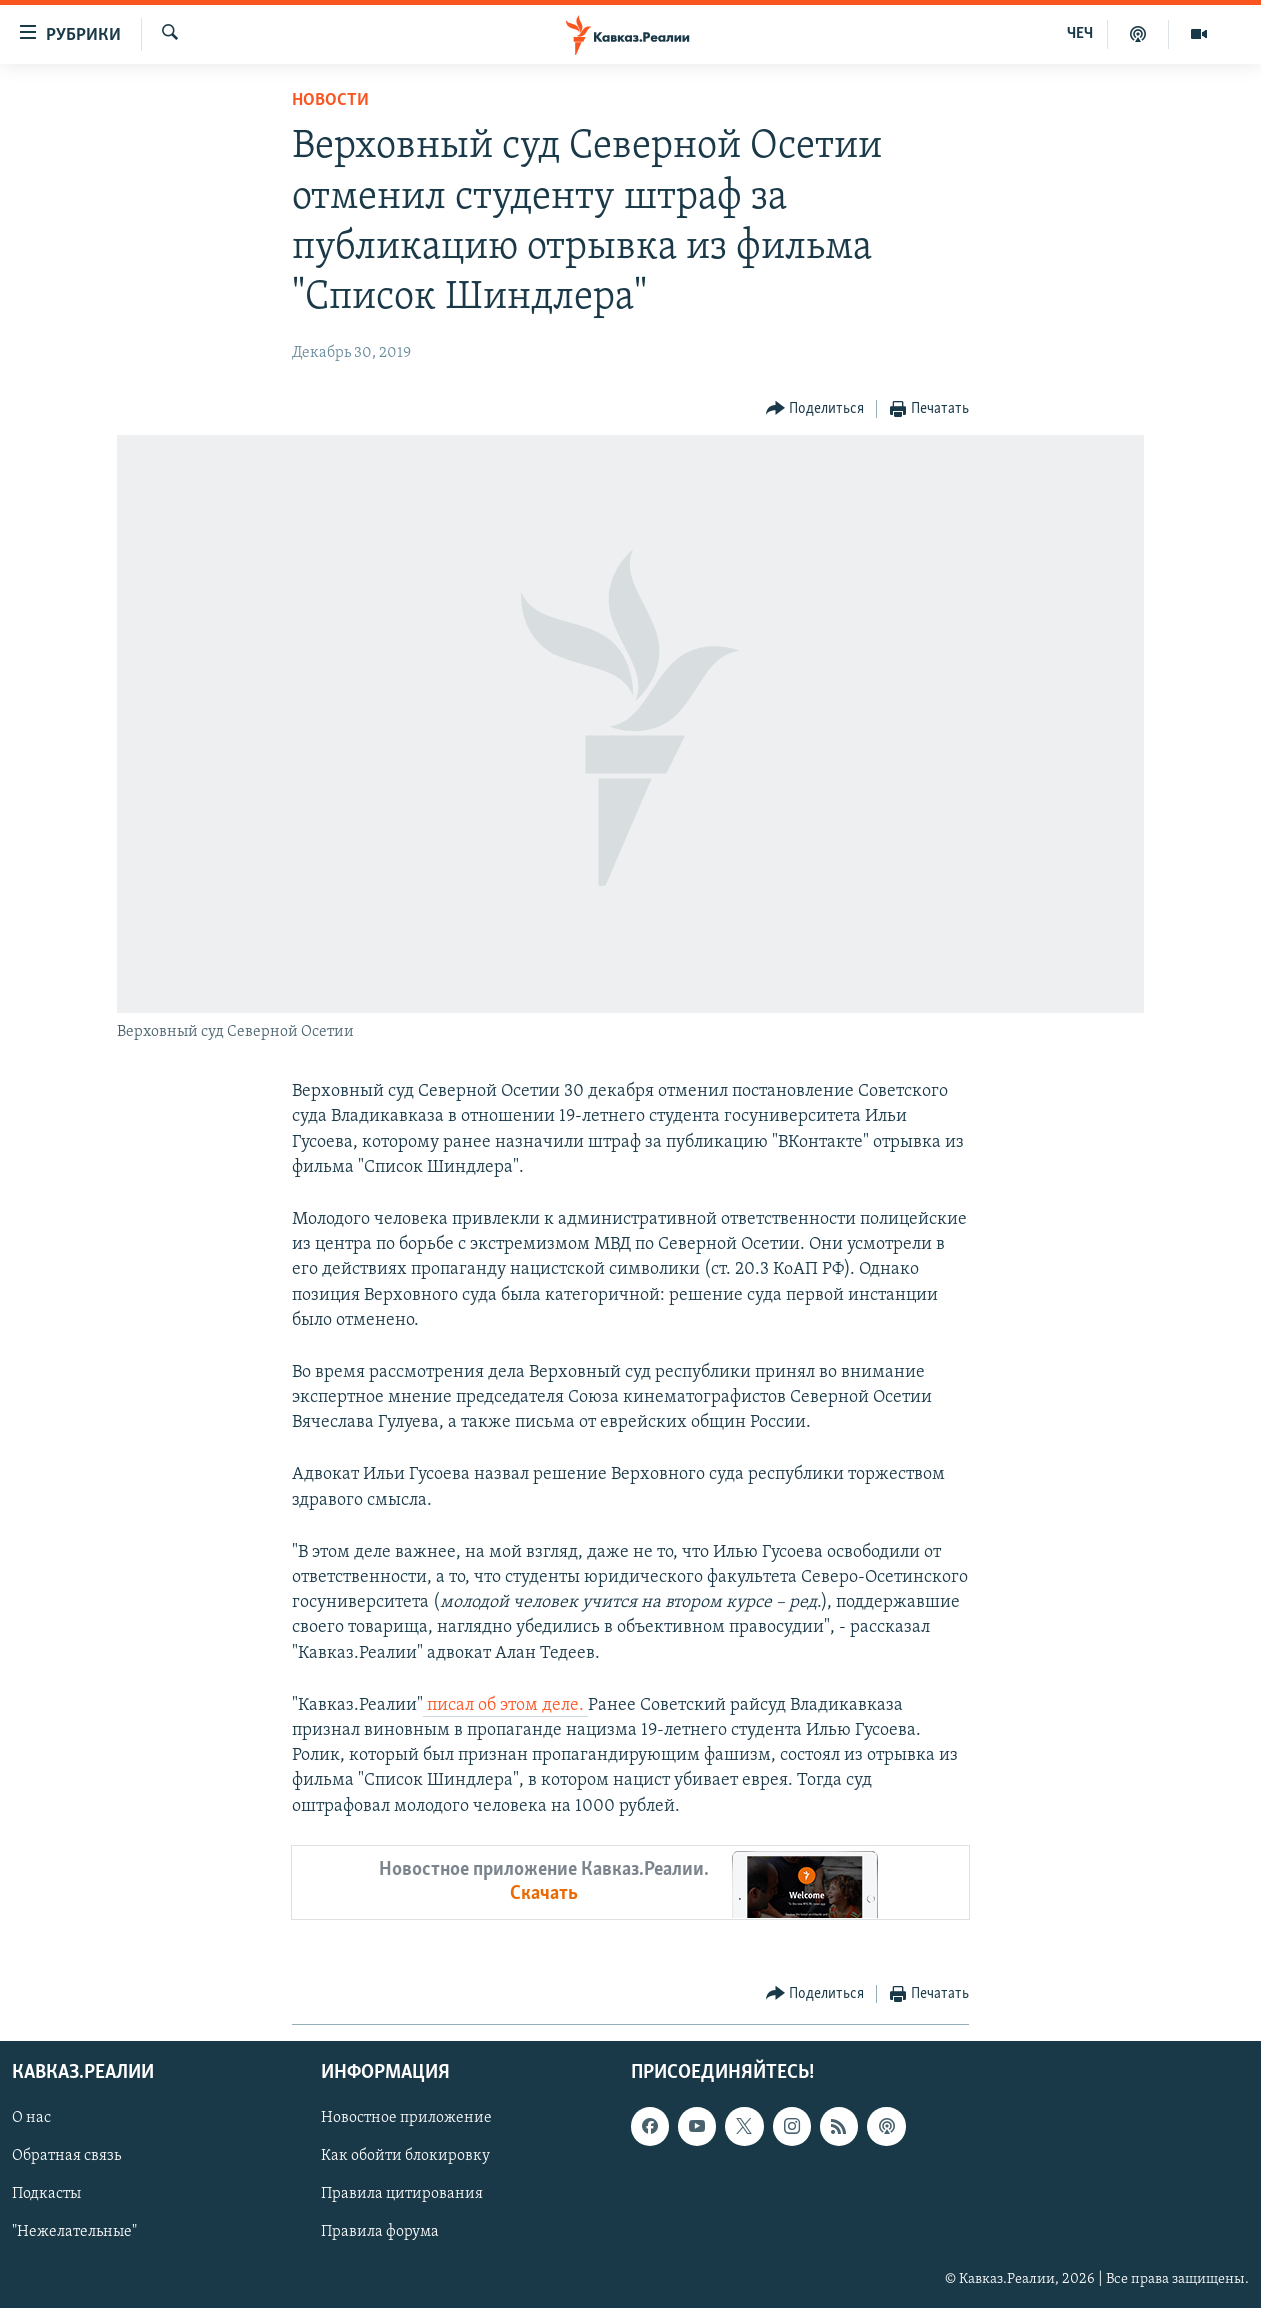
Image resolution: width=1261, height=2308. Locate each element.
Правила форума (380, 2232)
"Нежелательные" (74, 2232)
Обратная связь (66, 2156)
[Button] (815, 409)
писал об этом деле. (505, 1705)
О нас (31, 2118)
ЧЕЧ (1080, 34)
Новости (330, 100)
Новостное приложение (406, 2118)
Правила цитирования (402, 2194)
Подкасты (46, 2194)
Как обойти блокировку (405, 2156)
